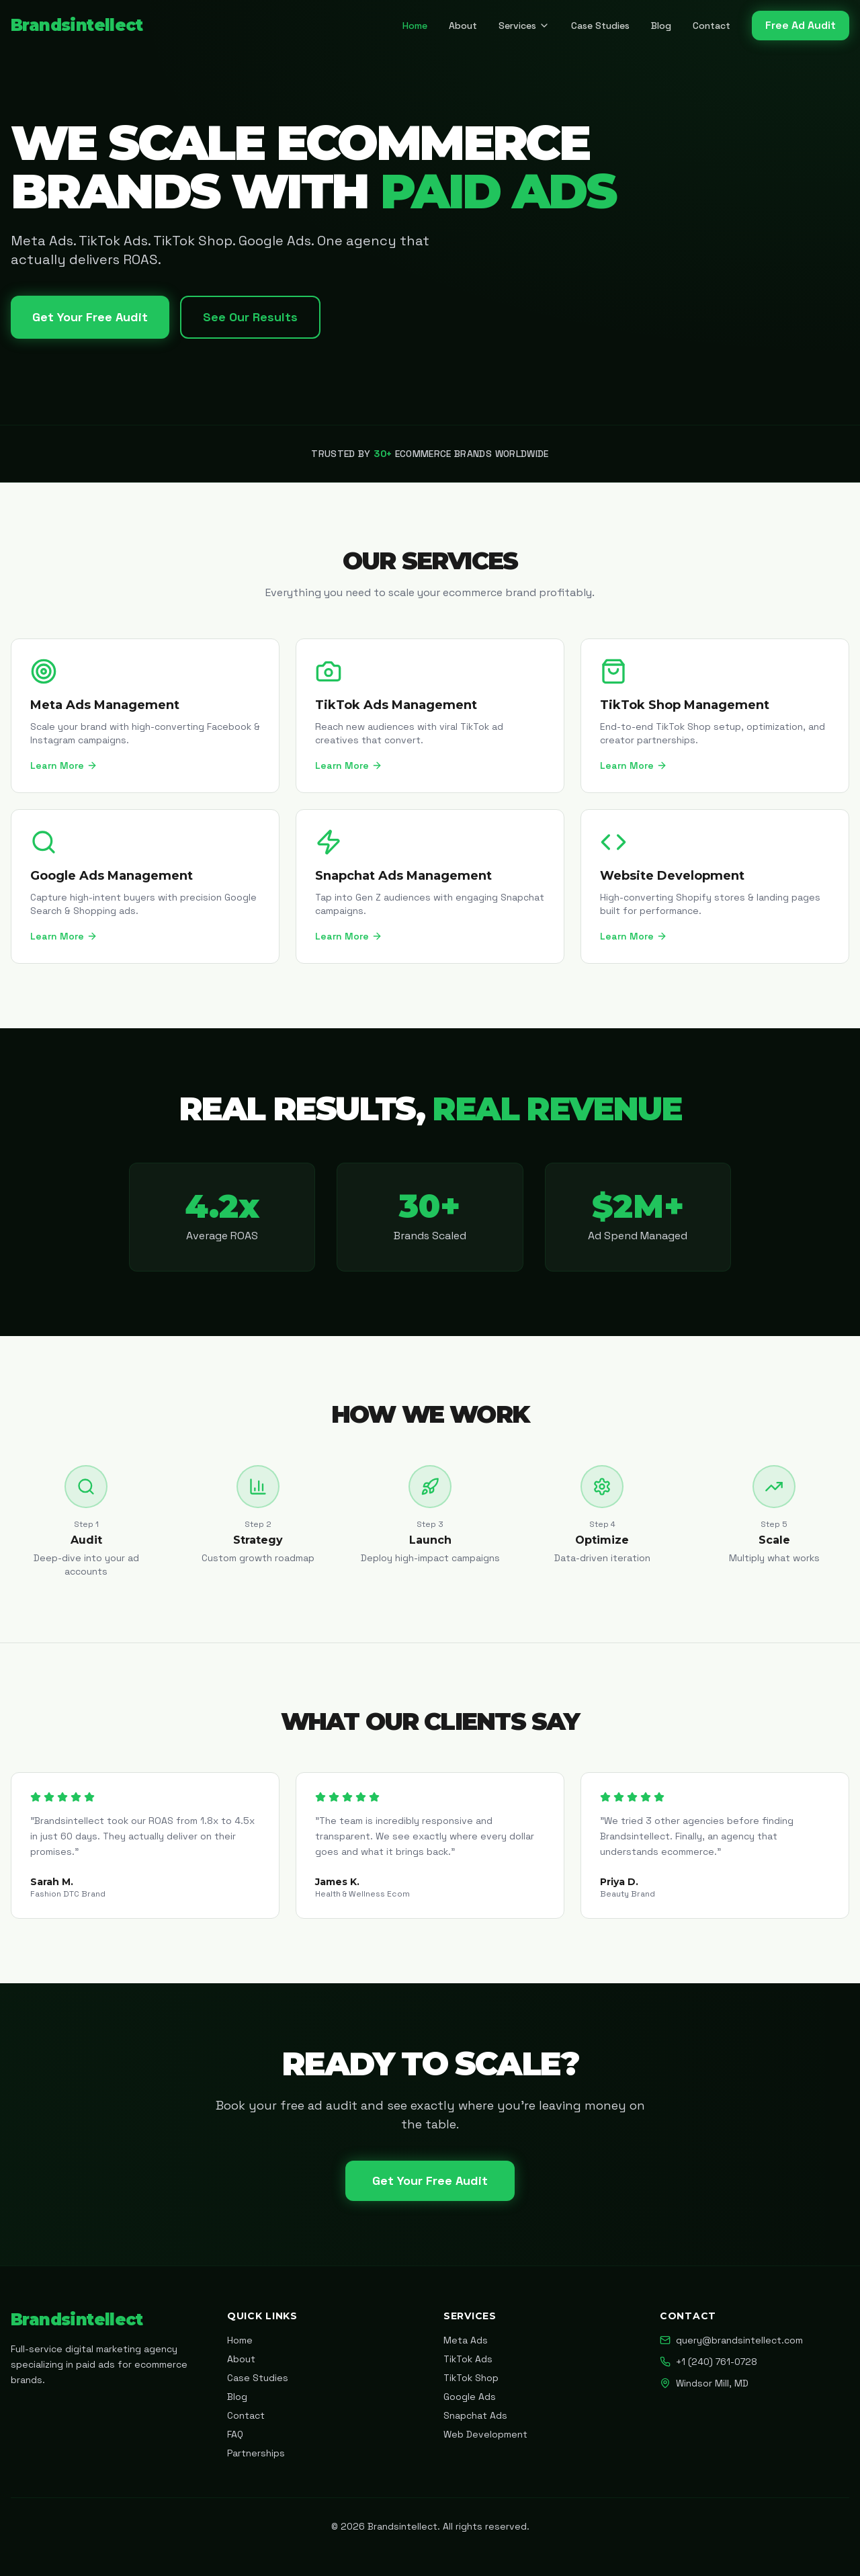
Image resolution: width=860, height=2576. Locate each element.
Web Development (485, 2434)
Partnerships (256, 2453)
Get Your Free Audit (90, 317)
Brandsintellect (76, 25)
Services (524, 25)
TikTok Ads (467, 2359)
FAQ (235, 2434)
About (463, 25)
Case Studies (600, 25)
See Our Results (250, 317)
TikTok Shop (471, 2378)
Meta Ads (465, 2340)
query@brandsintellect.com (731, 2340)
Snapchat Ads (475, 2415)
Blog (661, 25)
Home (414, 25)
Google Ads (469, 2397)
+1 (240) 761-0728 (708, 2362)
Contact (711, 25)
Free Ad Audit (800, 25)
